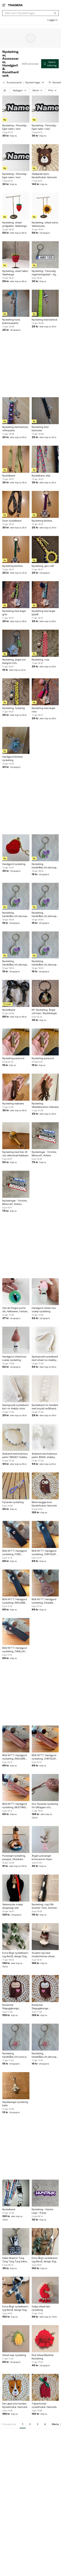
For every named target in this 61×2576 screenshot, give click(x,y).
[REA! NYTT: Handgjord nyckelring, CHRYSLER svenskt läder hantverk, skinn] (45, 1534)
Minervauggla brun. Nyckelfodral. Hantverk (44, 1504)
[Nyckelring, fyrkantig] (15, 691)
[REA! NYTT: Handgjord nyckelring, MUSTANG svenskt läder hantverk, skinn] (15, 1787)
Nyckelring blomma (42, 520)
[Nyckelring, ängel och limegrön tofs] (15, 643)
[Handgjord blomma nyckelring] (15, 740)
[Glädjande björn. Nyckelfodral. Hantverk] (45, 157)
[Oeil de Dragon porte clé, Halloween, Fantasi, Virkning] (15, 1291)
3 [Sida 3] (37, 2424)
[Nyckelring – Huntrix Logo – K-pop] (45, 2193)
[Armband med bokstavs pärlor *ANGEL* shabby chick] (15, 1437)
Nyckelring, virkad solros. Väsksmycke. (45, 224)
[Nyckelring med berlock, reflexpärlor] (15, 410)
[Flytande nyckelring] (15, 1485)
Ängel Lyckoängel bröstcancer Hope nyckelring (42, 1857)
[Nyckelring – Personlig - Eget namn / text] (15, 109)
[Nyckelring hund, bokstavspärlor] (15, 303)
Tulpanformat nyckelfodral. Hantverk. (44, 2405)
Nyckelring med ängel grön (14, 613)
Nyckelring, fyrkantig (13, 708)
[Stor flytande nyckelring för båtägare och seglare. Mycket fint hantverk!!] (45, 1787)
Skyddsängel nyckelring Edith (15, 2104)
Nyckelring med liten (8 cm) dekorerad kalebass (15, 1154)
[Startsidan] (15, 5)
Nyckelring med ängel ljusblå (43, 613)
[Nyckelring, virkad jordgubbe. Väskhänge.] (15, 206)
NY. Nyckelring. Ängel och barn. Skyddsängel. (44, 1011)
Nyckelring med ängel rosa (43, 710)
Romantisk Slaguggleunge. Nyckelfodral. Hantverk (14, 2007)
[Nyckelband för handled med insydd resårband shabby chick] (45, 1388)
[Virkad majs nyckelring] (15, 2338)
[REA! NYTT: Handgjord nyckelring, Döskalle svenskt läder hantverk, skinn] (45, 1583)
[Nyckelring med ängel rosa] (45, 691)
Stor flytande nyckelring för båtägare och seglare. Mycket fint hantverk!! (45, 1806)
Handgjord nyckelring (13, 864)
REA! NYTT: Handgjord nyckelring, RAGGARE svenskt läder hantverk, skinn (15, 1601)
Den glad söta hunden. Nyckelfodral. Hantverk (14, 2405)
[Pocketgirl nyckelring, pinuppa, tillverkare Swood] (15, 1839)
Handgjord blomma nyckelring (12, 758)
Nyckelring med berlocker (40, 429)
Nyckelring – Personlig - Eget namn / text (15, 127)
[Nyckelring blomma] (45, 504)
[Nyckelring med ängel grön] (15, 594)
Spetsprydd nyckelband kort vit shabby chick (15, 1407)
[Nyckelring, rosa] (45, 643)
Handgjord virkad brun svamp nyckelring (14, 1358)
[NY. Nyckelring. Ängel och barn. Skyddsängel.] (45, 993)
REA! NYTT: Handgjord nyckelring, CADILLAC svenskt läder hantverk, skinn (15, 1650)
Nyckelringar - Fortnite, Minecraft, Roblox (44, 1154)
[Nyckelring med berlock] (45, 303)
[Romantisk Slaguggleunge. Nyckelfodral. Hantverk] (15, 1988)
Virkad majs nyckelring (14, 2355)
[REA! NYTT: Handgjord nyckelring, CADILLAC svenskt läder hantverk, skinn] (15, 1631)
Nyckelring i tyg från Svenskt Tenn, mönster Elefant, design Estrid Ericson (44, 1906)
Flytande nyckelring (13, 1502)
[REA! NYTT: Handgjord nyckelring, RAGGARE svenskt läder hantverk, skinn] (15, 1583)
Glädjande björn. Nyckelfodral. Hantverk (44, 176)
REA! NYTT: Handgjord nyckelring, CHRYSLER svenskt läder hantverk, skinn (44, 1552)
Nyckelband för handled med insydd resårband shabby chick (45, 1407)
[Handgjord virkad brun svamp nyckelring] (15, 1340)
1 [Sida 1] (22, 2424)
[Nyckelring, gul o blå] (45, 549)
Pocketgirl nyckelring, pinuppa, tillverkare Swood (14, 1857)
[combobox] (30, 13)
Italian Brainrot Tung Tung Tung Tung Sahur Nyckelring (14, 2260)
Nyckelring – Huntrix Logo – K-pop (42, 2211)
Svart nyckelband (11, 520)
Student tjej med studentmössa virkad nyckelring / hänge (43, 1954)
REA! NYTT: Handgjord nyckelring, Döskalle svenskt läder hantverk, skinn (44, 1601)
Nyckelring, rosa (40, 659)
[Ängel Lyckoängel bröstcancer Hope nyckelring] (45, 1839)
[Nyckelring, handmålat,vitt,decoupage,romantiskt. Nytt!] (45, 847)
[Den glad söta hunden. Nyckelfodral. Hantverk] (15, 2387)
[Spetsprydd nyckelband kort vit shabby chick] (15, 1388)
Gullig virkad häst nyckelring (41, 2308)
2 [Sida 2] (30, 2424)
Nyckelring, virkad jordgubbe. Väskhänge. (14, 224)
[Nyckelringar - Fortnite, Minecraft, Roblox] (45, 1135)
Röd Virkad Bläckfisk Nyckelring (43, 2357)
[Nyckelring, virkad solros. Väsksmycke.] (45, 206)
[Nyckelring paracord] (15, 1042)
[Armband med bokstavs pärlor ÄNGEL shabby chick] (45, 1437)
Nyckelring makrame (13, 1103)
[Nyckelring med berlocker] (45, 410)
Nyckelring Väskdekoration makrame (45, 1105)
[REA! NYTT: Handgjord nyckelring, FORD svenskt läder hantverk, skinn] (15, 1534)
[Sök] (55, 13)
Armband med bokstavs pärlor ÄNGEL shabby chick (44, 1455)
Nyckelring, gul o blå (43, 566)
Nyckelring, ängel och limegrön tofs (14, 661)
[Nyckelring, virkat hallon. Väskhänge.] (15, 254)
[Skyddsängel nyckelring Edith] (15, 2085)
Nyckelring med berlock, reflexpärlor (15, 429)
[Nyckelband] (15, 459)
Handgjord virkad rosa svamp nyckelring (44, 1310)
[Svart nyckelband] (15, 504)
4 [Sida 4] (45, 2424)
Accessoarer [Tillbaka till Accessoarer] (14, 82)
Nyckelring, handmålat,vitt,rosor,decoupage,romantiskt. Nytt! (15, 2055)
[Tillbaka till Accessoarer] (3, 82)
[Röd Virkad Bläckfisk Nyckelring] (45, 2338)
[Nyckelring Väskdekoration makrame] (45, 1087)
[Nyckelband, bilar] (45, 459)
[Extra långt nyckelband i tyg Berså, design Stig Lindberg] (15, 1936)
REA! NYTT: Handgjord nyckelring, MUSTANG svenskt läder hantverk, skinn (15, 1806)
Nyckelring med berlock (44, 319)
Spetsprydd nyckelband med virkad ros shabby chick (45, 1358)
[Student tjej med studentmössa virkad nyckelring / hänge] (45, 1936)
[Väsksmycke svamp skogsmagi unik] (15, 1888)
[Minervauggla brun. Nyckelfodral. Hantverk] (45, 1485)
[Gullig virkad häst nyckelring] (45, 2290)
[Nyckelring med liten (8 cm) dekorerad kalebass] (15, 1135)
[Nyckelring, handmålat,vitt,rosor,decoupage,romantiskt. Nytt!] (15, 2037)
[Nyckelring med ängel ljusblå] (45, 594)
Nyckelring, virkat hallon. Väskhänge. (15, 273)
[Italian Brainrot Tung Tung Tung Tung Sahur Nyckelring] (15, 2241)
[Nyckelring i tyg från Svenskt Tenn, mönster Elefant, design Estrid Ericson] (45, 1888)
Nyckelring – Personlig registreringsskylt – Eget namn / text (45, 273)
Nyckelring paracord (13, 1058)
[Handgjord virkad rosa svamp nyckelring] (45, 1291)
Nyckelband (8, 475)
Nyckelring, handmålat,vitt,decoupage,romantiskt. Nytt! (45, 866)
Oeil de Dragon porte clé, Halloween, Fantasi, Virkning (15, 1310)
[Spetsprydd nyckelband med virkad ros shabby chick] (45, 1340)
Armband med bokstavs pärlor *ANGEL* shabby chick (15, 1455)
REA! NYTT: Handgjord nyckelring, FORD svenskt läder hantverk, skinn (15, 1552)
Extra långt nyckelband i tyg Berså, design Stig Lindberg (15, 1954)
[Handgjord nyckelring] (15, 847)
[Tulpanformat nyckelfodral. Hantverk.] (45, 2387)
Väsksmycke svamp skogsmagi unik (12, 1906)
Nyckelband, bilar (41, 475)
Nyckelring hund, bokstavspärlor (11, 321)
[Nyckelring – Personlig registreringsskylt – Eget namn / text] (45, 254)
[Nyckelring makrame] (15, 1087)
